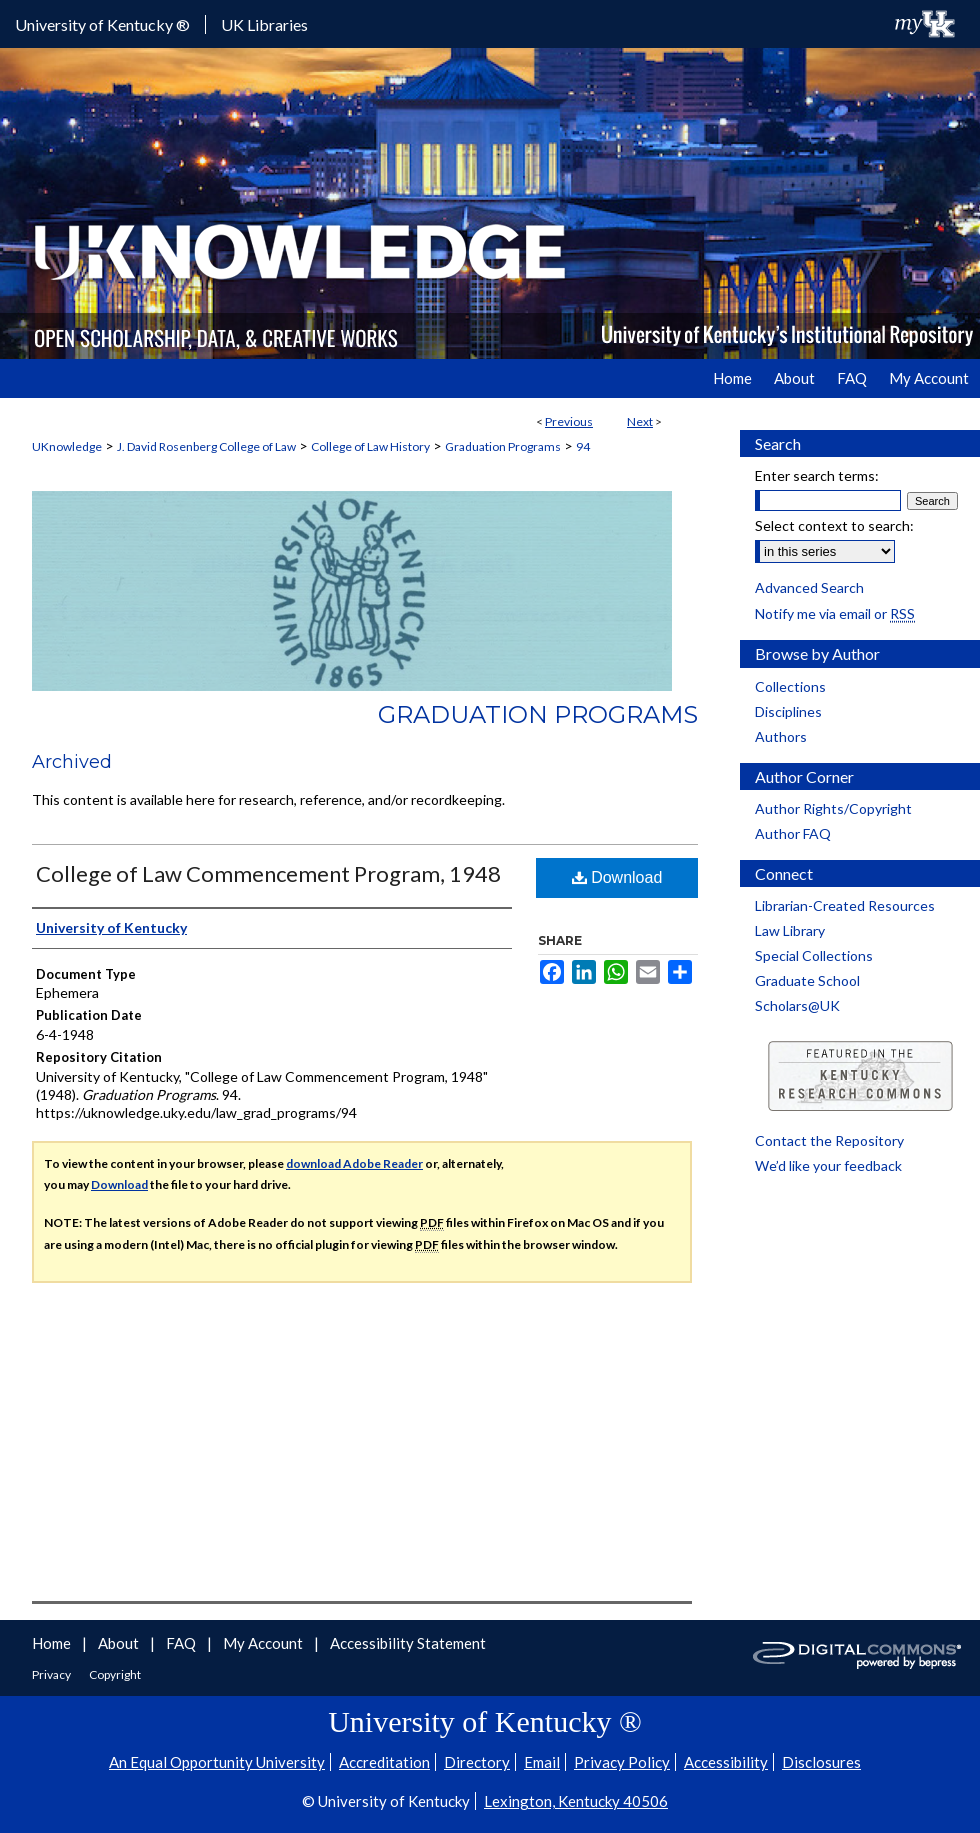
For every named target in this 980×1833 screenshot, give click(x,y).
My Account (264, 1643)
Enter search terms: (817, 475)
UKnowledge (67, 446)
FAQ (182, 1643)
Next (640, 421)
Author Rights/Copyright (833, 808)
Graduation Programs (503, 446)
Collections (790, 686)
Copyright (115, 1674)
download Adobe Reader (354, 1163)
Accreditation (384, 1762)
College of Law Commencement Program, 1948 (268, 873)
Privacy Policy (622, 1762)
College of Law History (370, 446)
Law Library (790, 930)
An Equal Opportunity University (217, 1762)
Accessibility (726, 1762)
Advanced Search (809, 587)
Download (617, 877)
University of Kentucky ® (102, 24)
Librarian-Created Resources (845, 905)
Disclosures (821, 1762)
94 (583, 446)
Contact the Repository (829, 1140)
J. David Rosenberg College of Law (206, 446)
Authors (781, 736)
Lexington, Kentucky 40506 (576, 1801)
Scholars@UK (797, 1005)
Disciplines (788, 711)
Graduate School (807, 980)
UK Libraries (264, 24)
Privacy (52, 1674)
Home (53, 1643)
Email (542, 1762)
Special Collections (814, 955)
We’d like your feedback (828, 1165)
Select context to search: (834, 525)
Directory (477, 1762)
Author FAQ (793, 833)
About (120, 1643)
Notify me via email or (835, 613)
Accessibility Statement (408, 1643)
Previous (569, 421)
